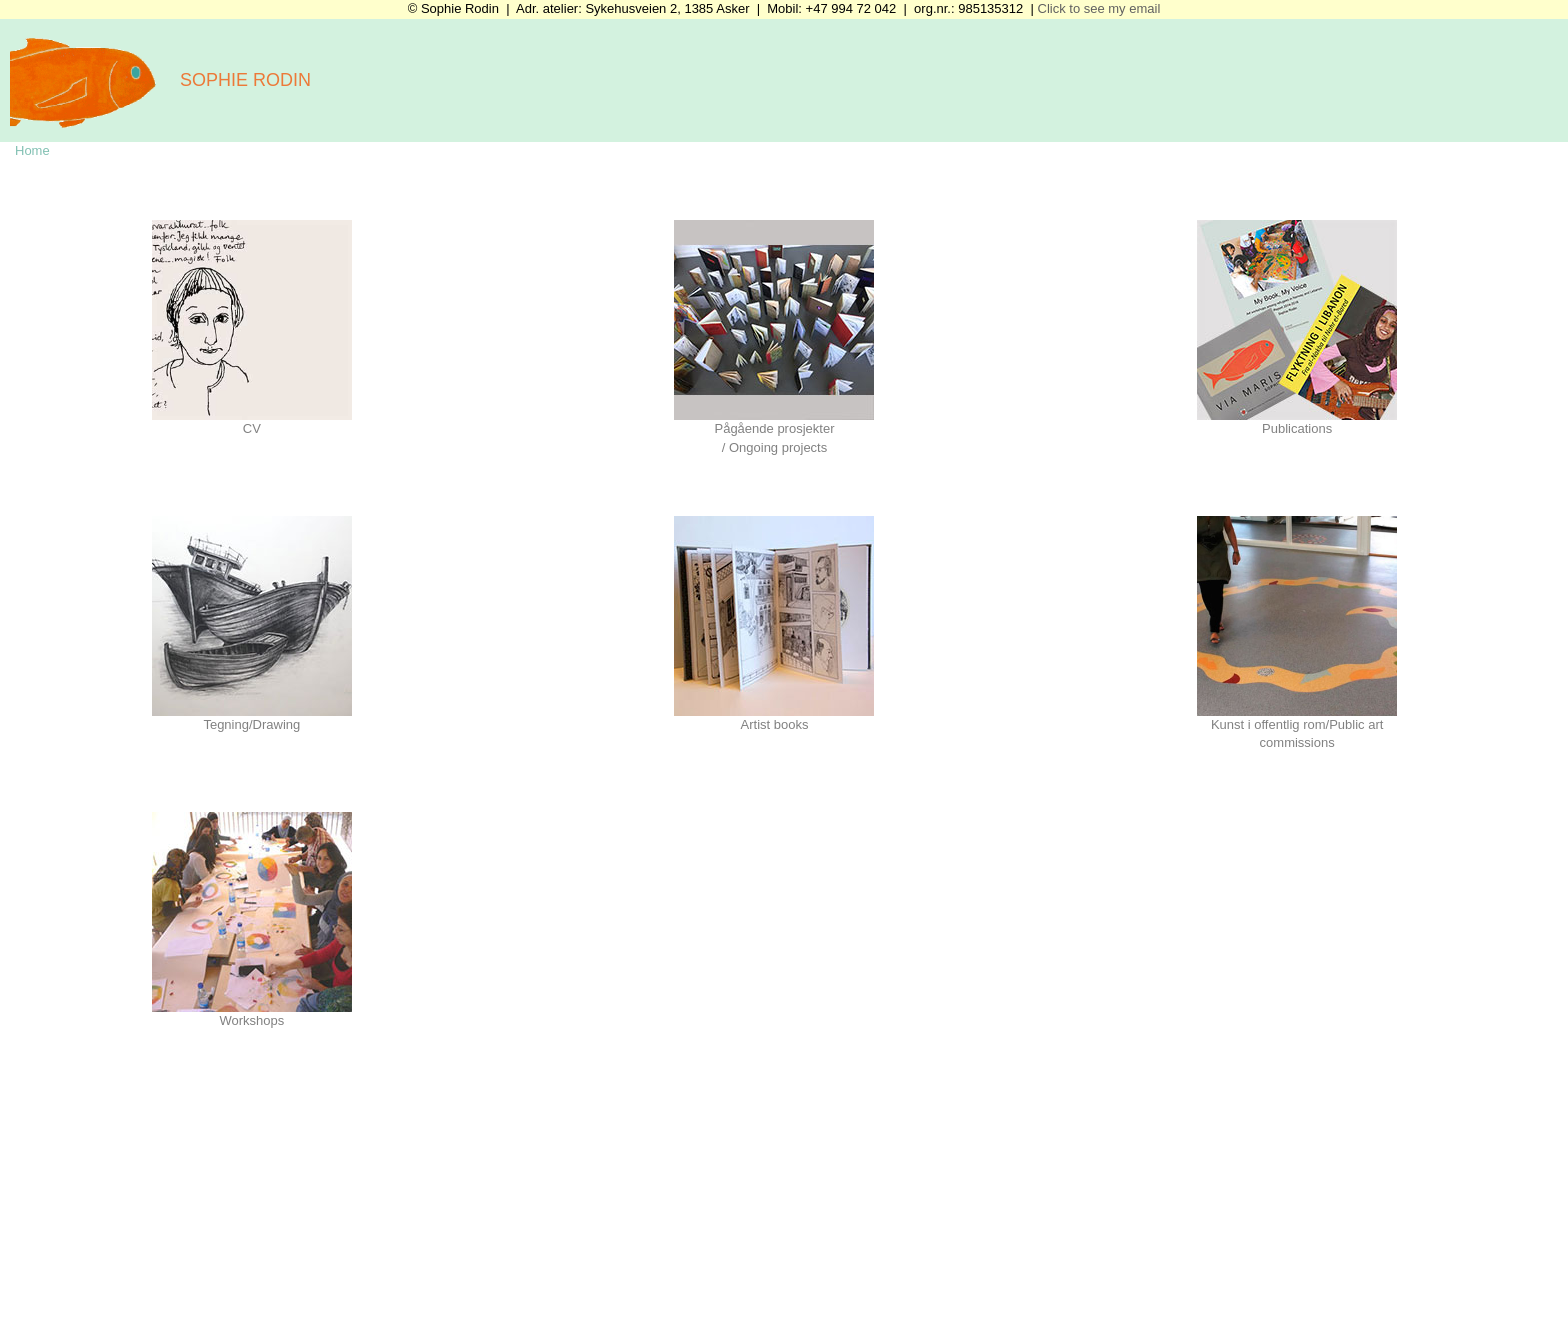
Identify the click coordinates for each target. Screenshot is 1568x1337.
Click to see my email (1097, 8)
